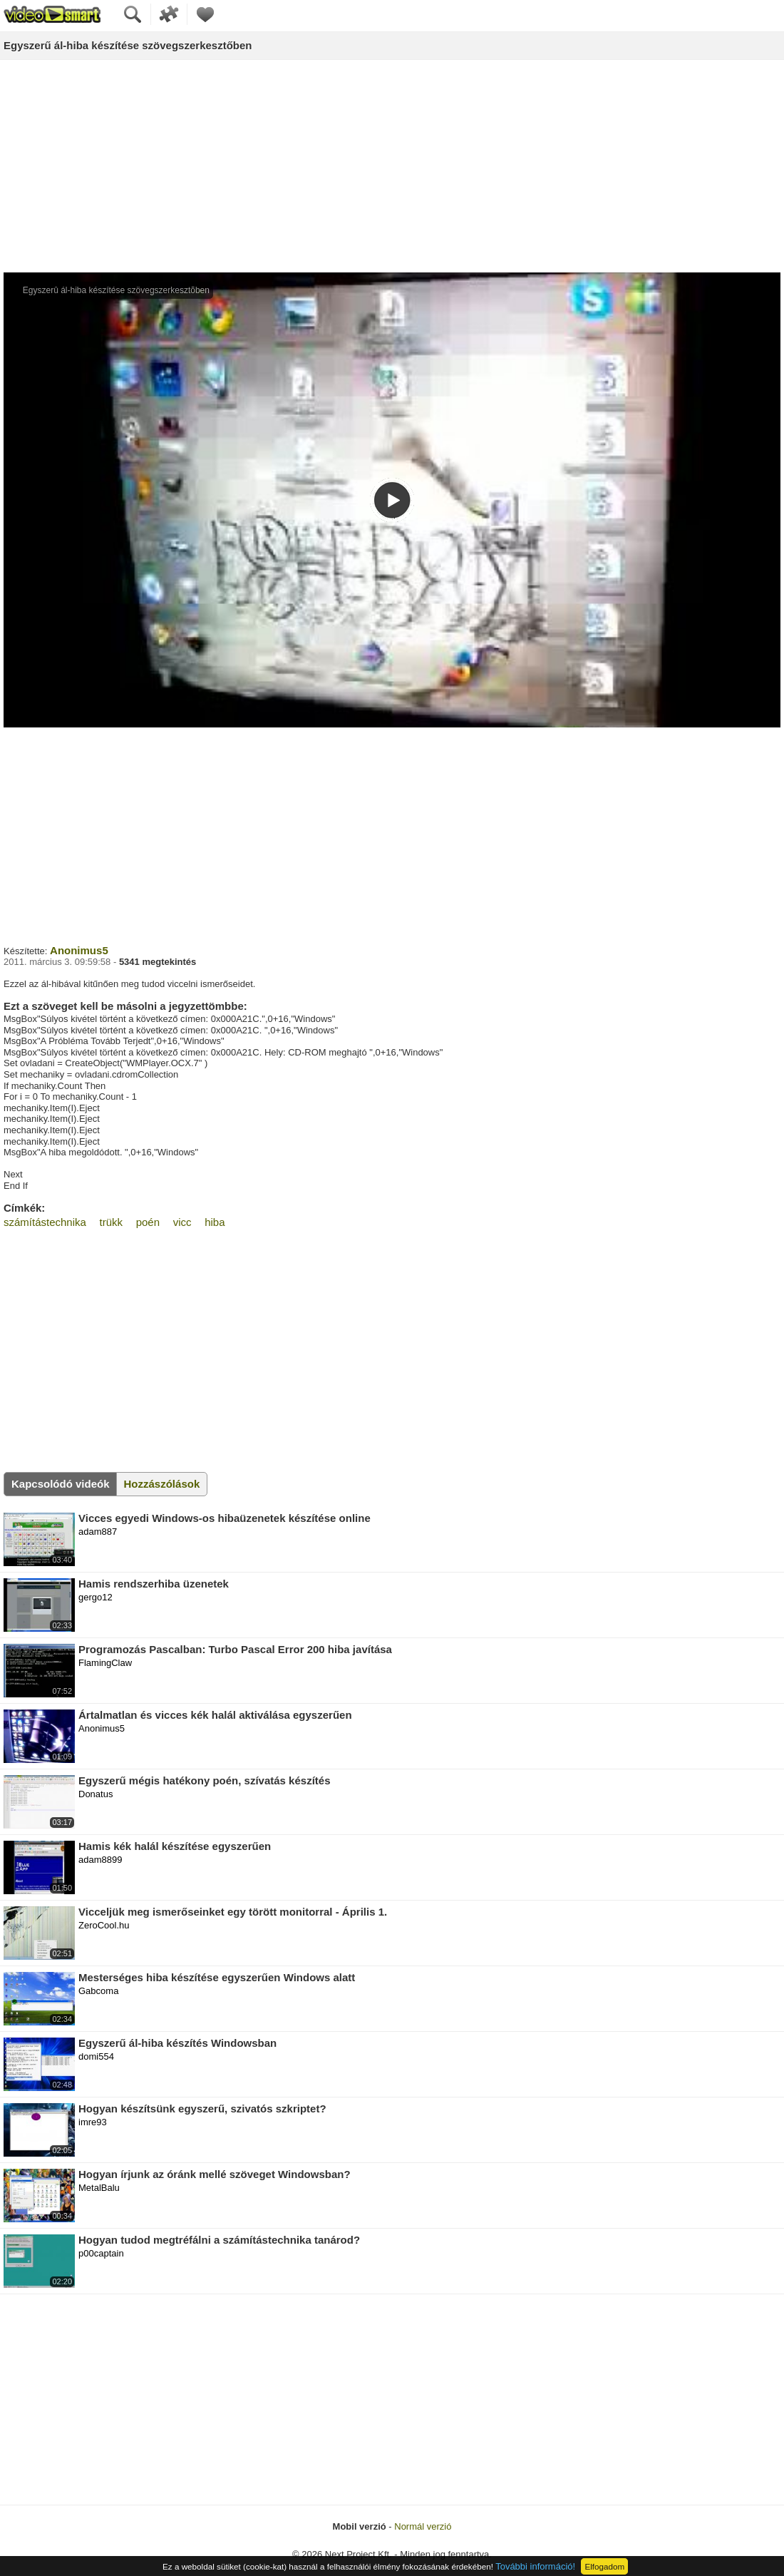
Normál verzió (422, 2526)
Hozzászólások (162, 1484)
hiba (215, 1222)
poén (148, 1222)
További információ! (535, 2566)
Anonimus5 (79, 950)
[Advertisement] (392, 167)
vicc (182, 1222)
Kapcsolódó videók (60, 1484)
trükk (111, 1222)
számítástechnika (45, 1222)
